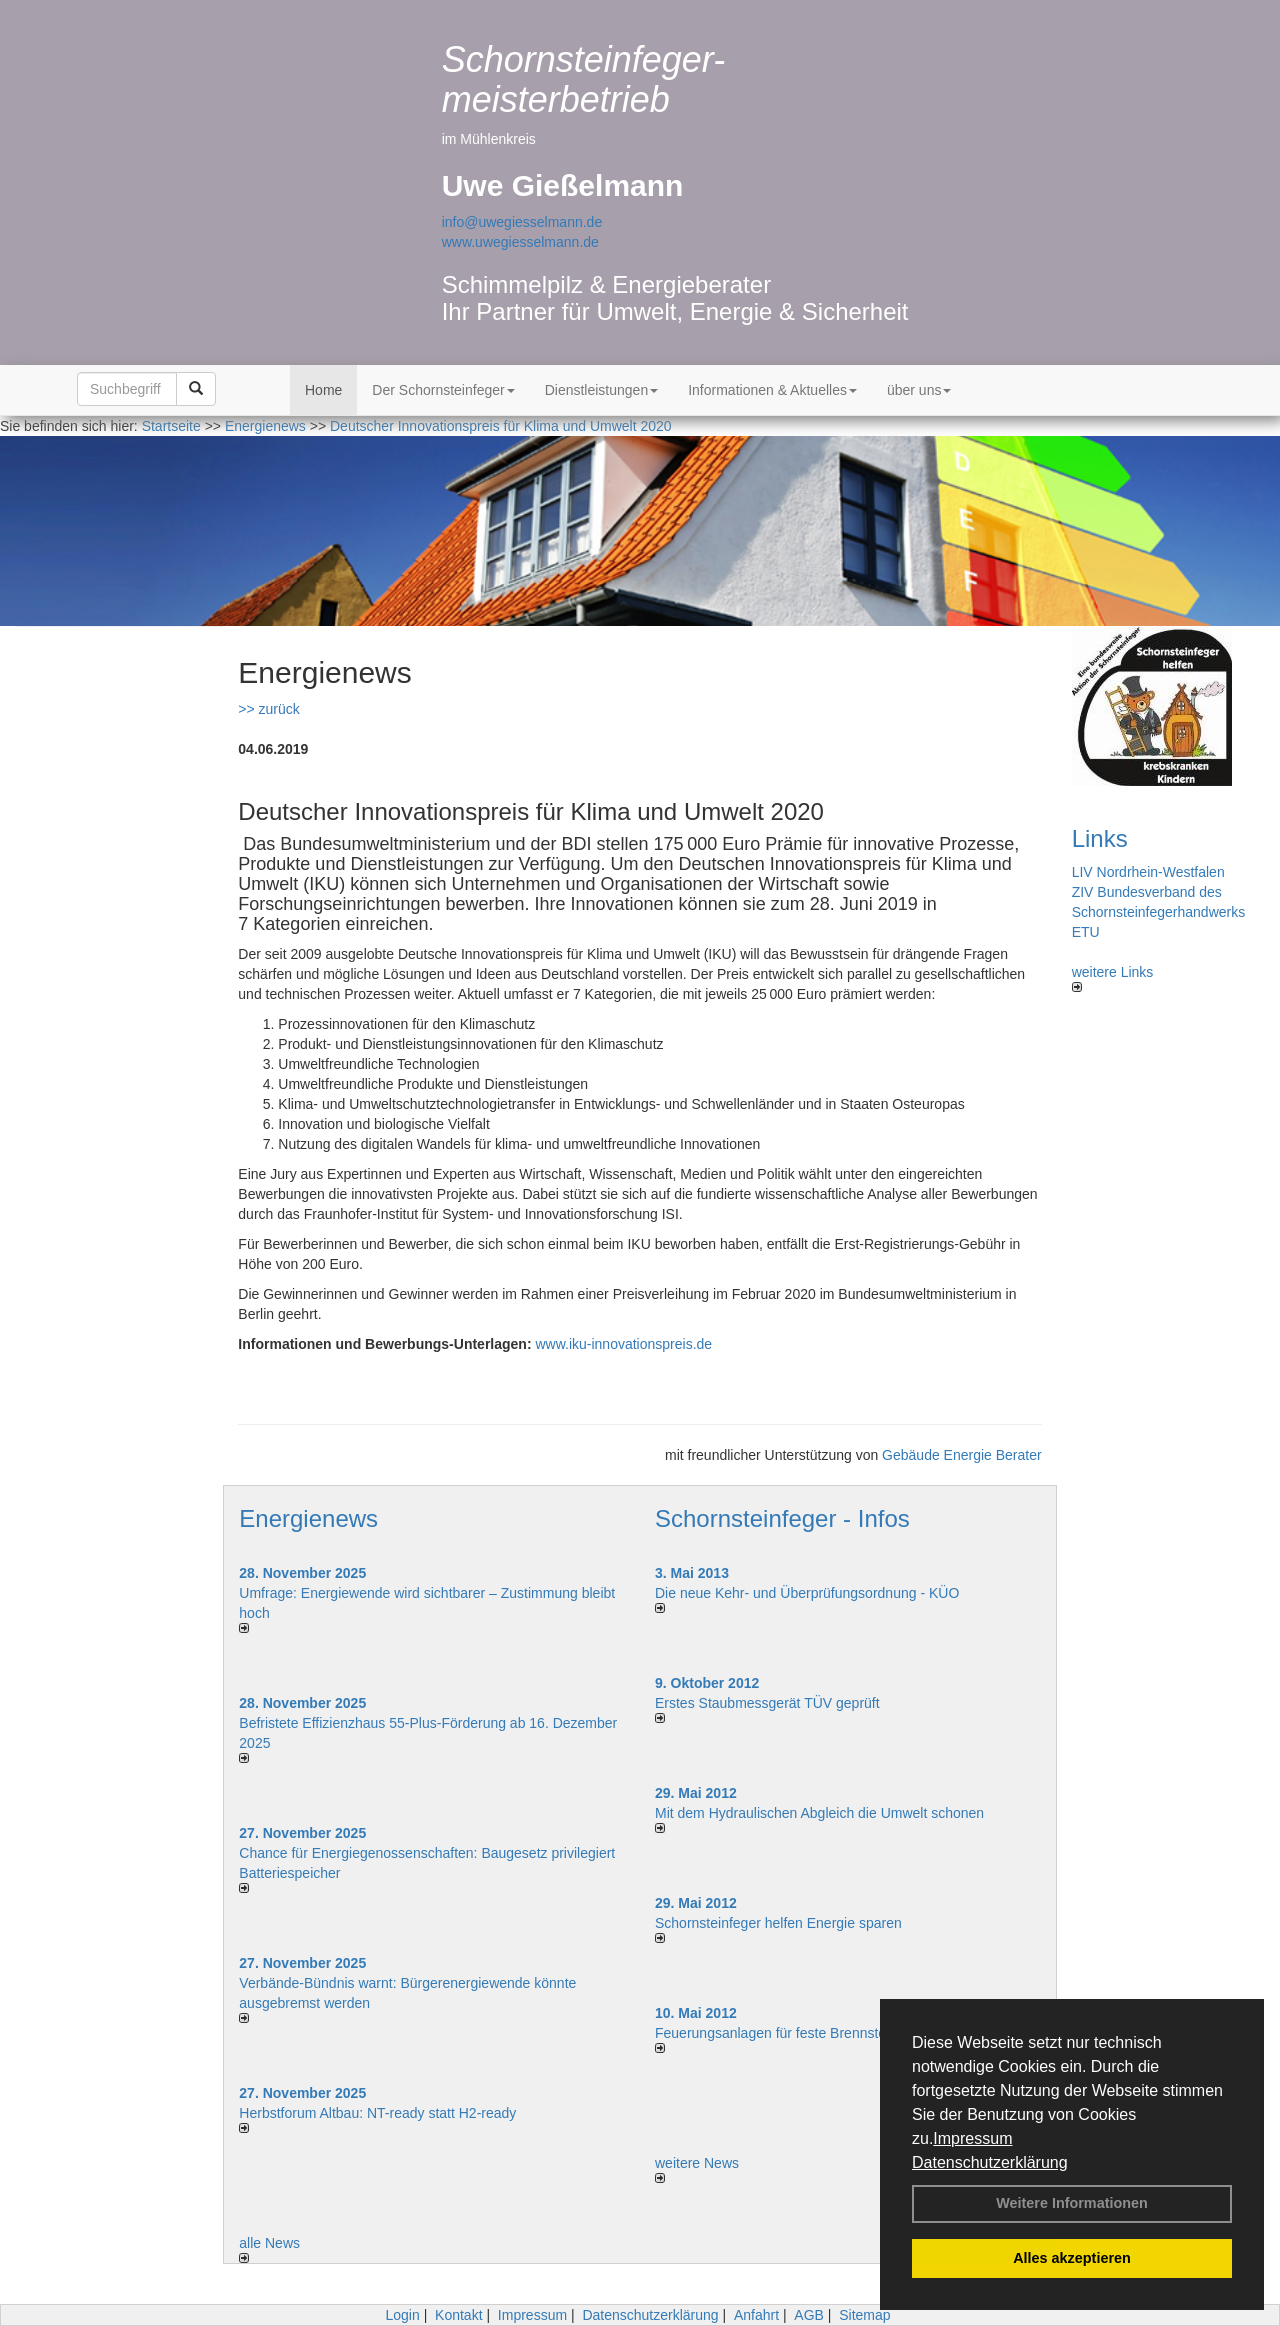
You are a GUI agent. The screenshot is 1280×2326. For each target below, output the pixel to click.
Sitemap (864, 2315)
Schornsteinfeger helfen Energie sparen (778, 1923)
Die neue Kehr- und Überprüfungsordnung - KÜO (807, 1593)
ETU (1086, 932)
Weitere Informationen (1072, 2203)
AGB (809, 2315)
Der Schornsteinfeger (443, 390)
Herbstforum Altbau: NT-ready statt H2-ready (377, 2113)
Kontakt (458, 2315)
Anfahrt (756, 2315)
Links (1100, 838)
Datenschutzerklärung (990, 2162)
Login (402, 2315)
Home (323, 390)
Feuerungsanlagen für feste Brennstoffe (778, 2033)
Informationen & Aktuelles (772, 390)
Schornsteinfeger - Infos (782, 1518)
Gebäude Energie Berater (962, 1455)
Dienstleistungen (602, 390)
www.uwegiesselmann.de (520, 242)
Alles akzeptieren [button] (1072, 2258)
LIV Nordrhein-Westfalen (1148, 872)
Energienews (308, 1518)
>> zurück (268, 709)
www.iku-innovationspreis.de (623, 1344)
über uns (919, 390)
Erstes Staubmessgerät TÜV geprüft (767, 1703)
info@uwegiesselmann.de (522, 222)
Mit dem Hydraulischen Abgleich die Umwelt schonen (819, 1813)
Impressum (972, 2138)
